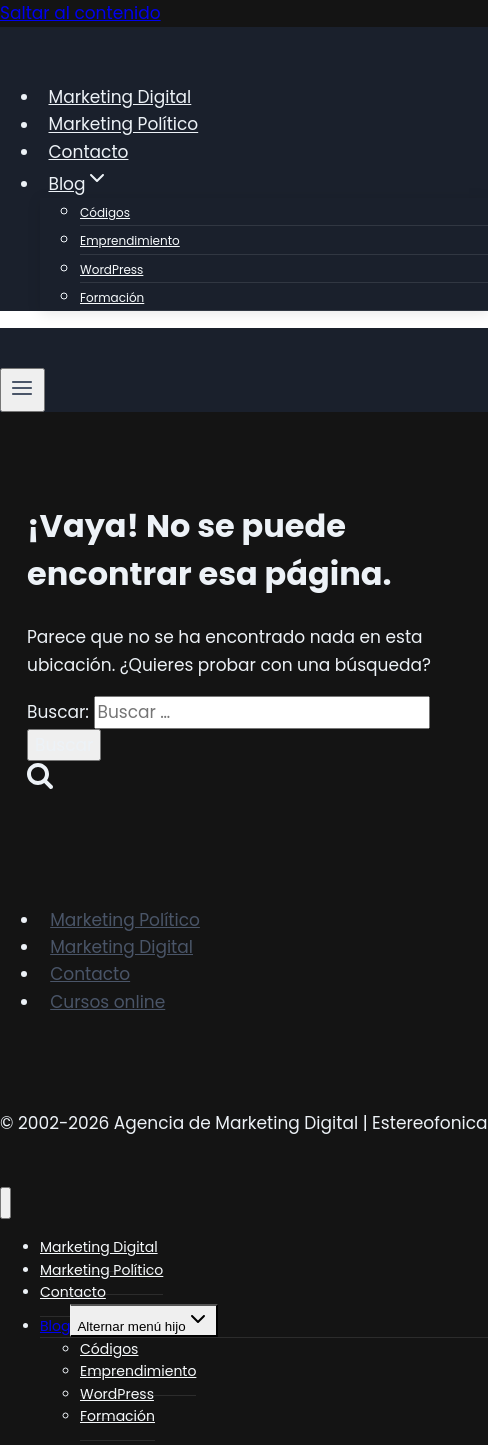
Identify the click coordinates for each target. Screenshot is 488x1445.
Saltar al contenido (80, 13)
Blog (55, 1326)
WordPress (111, 269)
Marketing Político (124, 125)
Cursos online (107, 1002)
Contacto (89, 152)
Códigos (105, 212)
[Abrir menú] (22, 390)
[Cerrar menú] (5, 1203)
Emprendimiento (130, 240)
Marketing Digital (120, 97)
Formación (112, 297)
